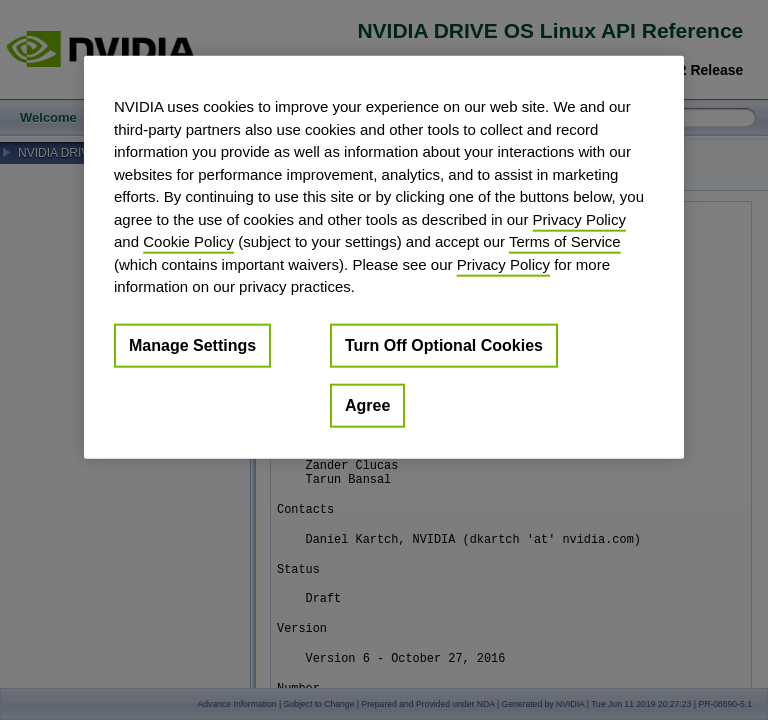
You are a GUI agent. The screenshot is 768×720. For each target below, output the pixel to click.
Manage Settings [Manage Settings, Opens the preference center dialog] (192, 344)
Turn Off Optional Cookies (444, 344)
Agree (367, 404)
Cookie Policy (188, 241)
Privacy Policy (579, 218)
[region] (384, 257)
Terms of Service (565, 241)
